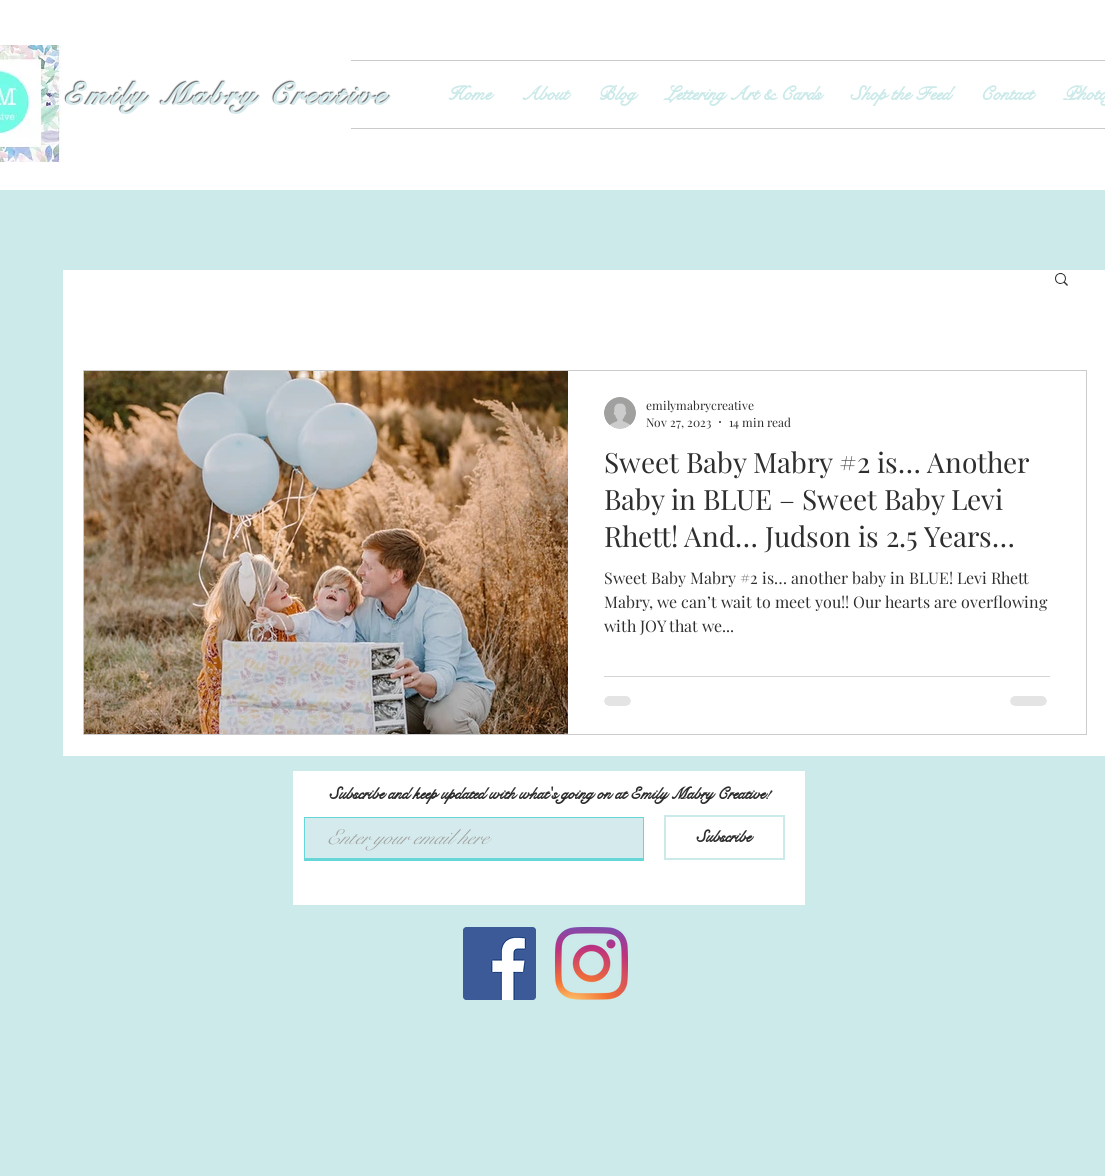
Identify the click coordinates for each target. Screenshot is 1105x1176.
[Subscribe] (724, 837)
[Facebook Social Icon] (499, 963)
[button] (1061, 280)
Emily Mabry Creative (231, 96)
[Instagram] (591, 963)
